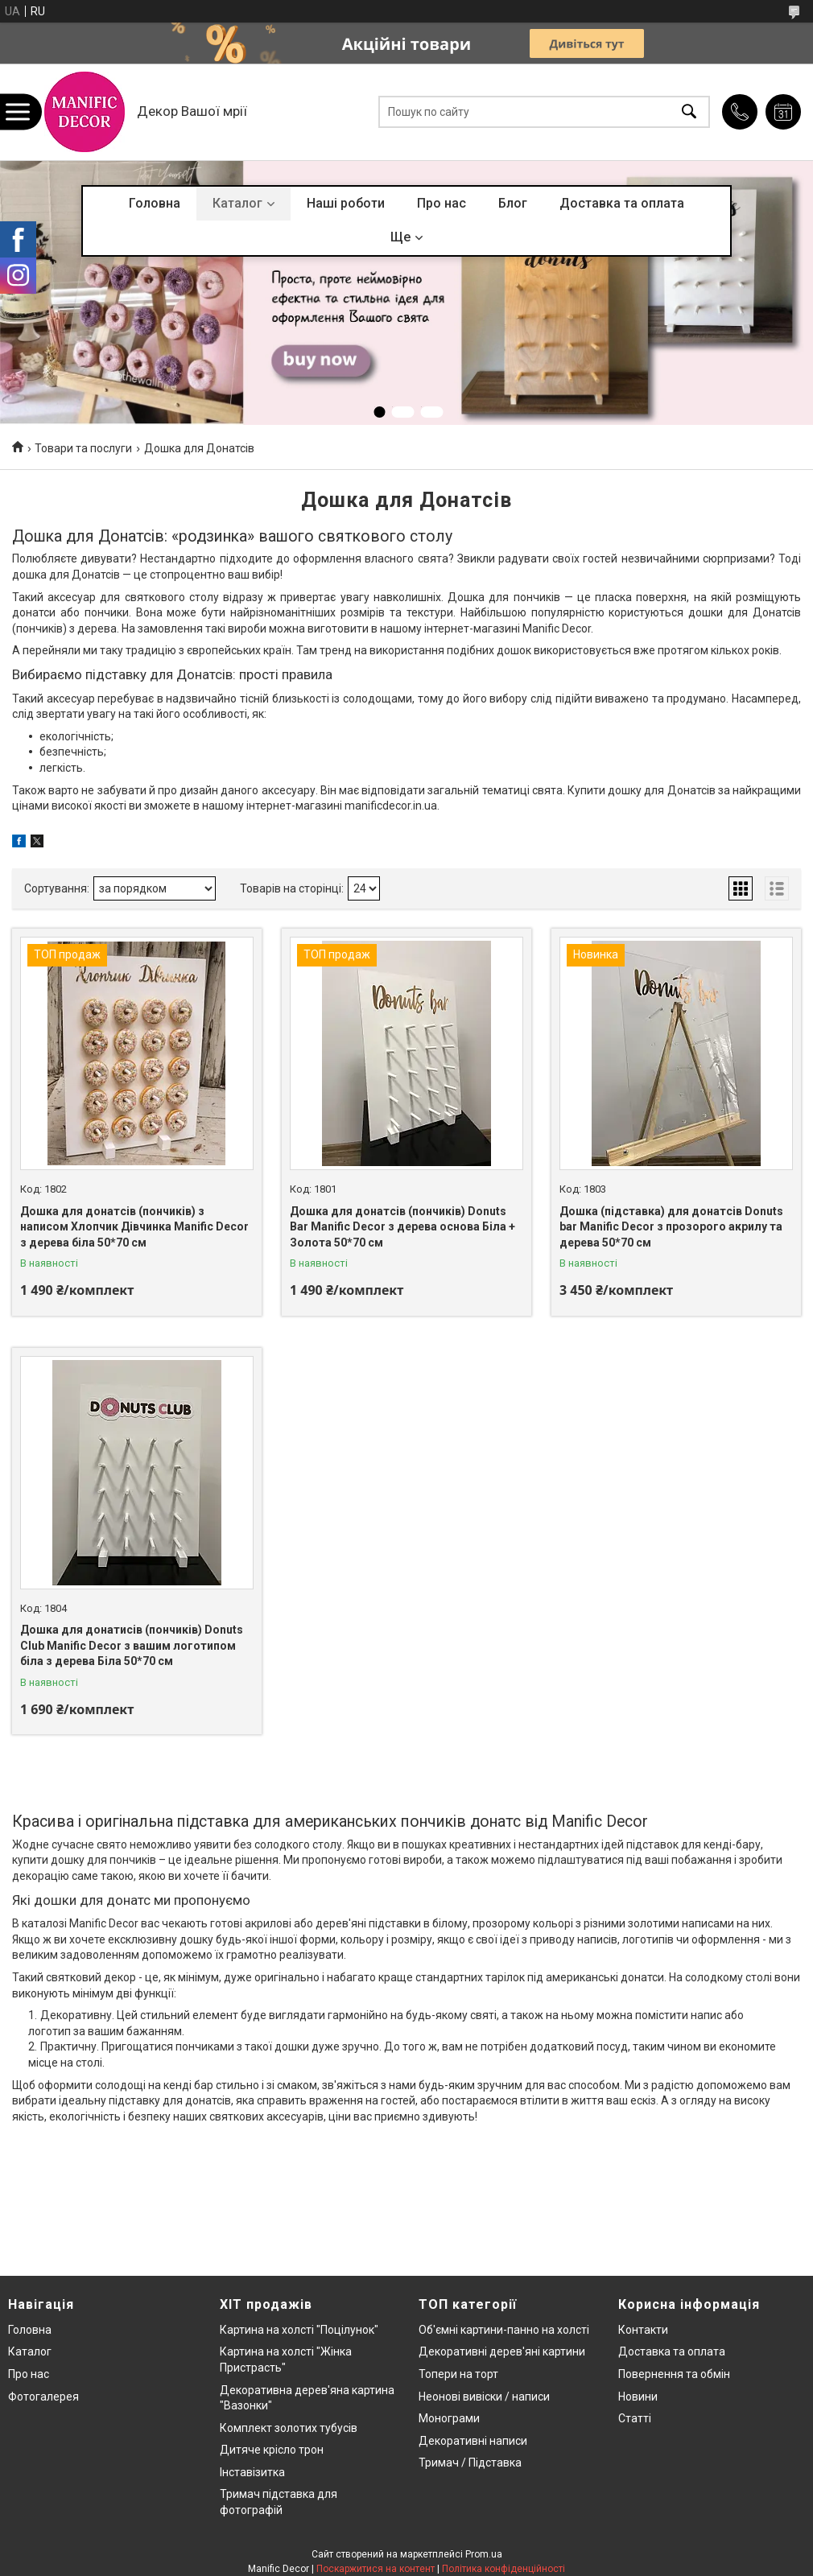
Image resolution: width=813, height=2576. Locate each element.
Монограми (449, 2418)
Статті (634, 2418)
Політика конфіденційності (503, 2568)
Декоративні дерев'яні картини (502, 2351)
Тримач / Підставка (470, 2462)
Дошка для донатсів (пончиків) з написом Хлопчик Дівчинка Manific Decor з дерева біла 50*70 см (134, 1227)
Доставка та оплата (621, 203)
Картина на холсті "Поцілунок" (299, 2329)
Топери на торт (458, 2374)
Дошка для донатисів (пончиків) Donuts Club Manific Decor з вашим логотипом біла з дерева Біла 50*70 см (131, 1645)
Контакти (643, 2329)
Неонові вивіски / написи (484, 2396)
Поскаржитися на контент (375, 2568)
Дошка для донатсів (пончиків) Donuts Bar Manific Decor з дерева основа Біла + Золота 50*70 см (402, 1227)
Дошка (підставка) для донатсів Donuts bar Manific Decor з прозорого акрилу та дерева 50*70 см (671, 1227)
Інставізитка (252, 2472)
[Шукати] (689, 112)
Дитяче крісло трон (272, 2449)
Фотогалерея (43, 2396)
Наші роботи (346, 203)
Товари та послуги (83, 448)
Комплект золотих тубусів (288, 2427)
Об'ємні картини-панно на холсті (504, 2329)
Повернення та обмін (674, 2374)
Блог (512, 203)
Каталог (237, 203)
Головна (154, 203)
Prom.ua (483, 2554)
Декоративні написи (473, 2440)
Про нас (441, 203)
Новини (638, 2396)
